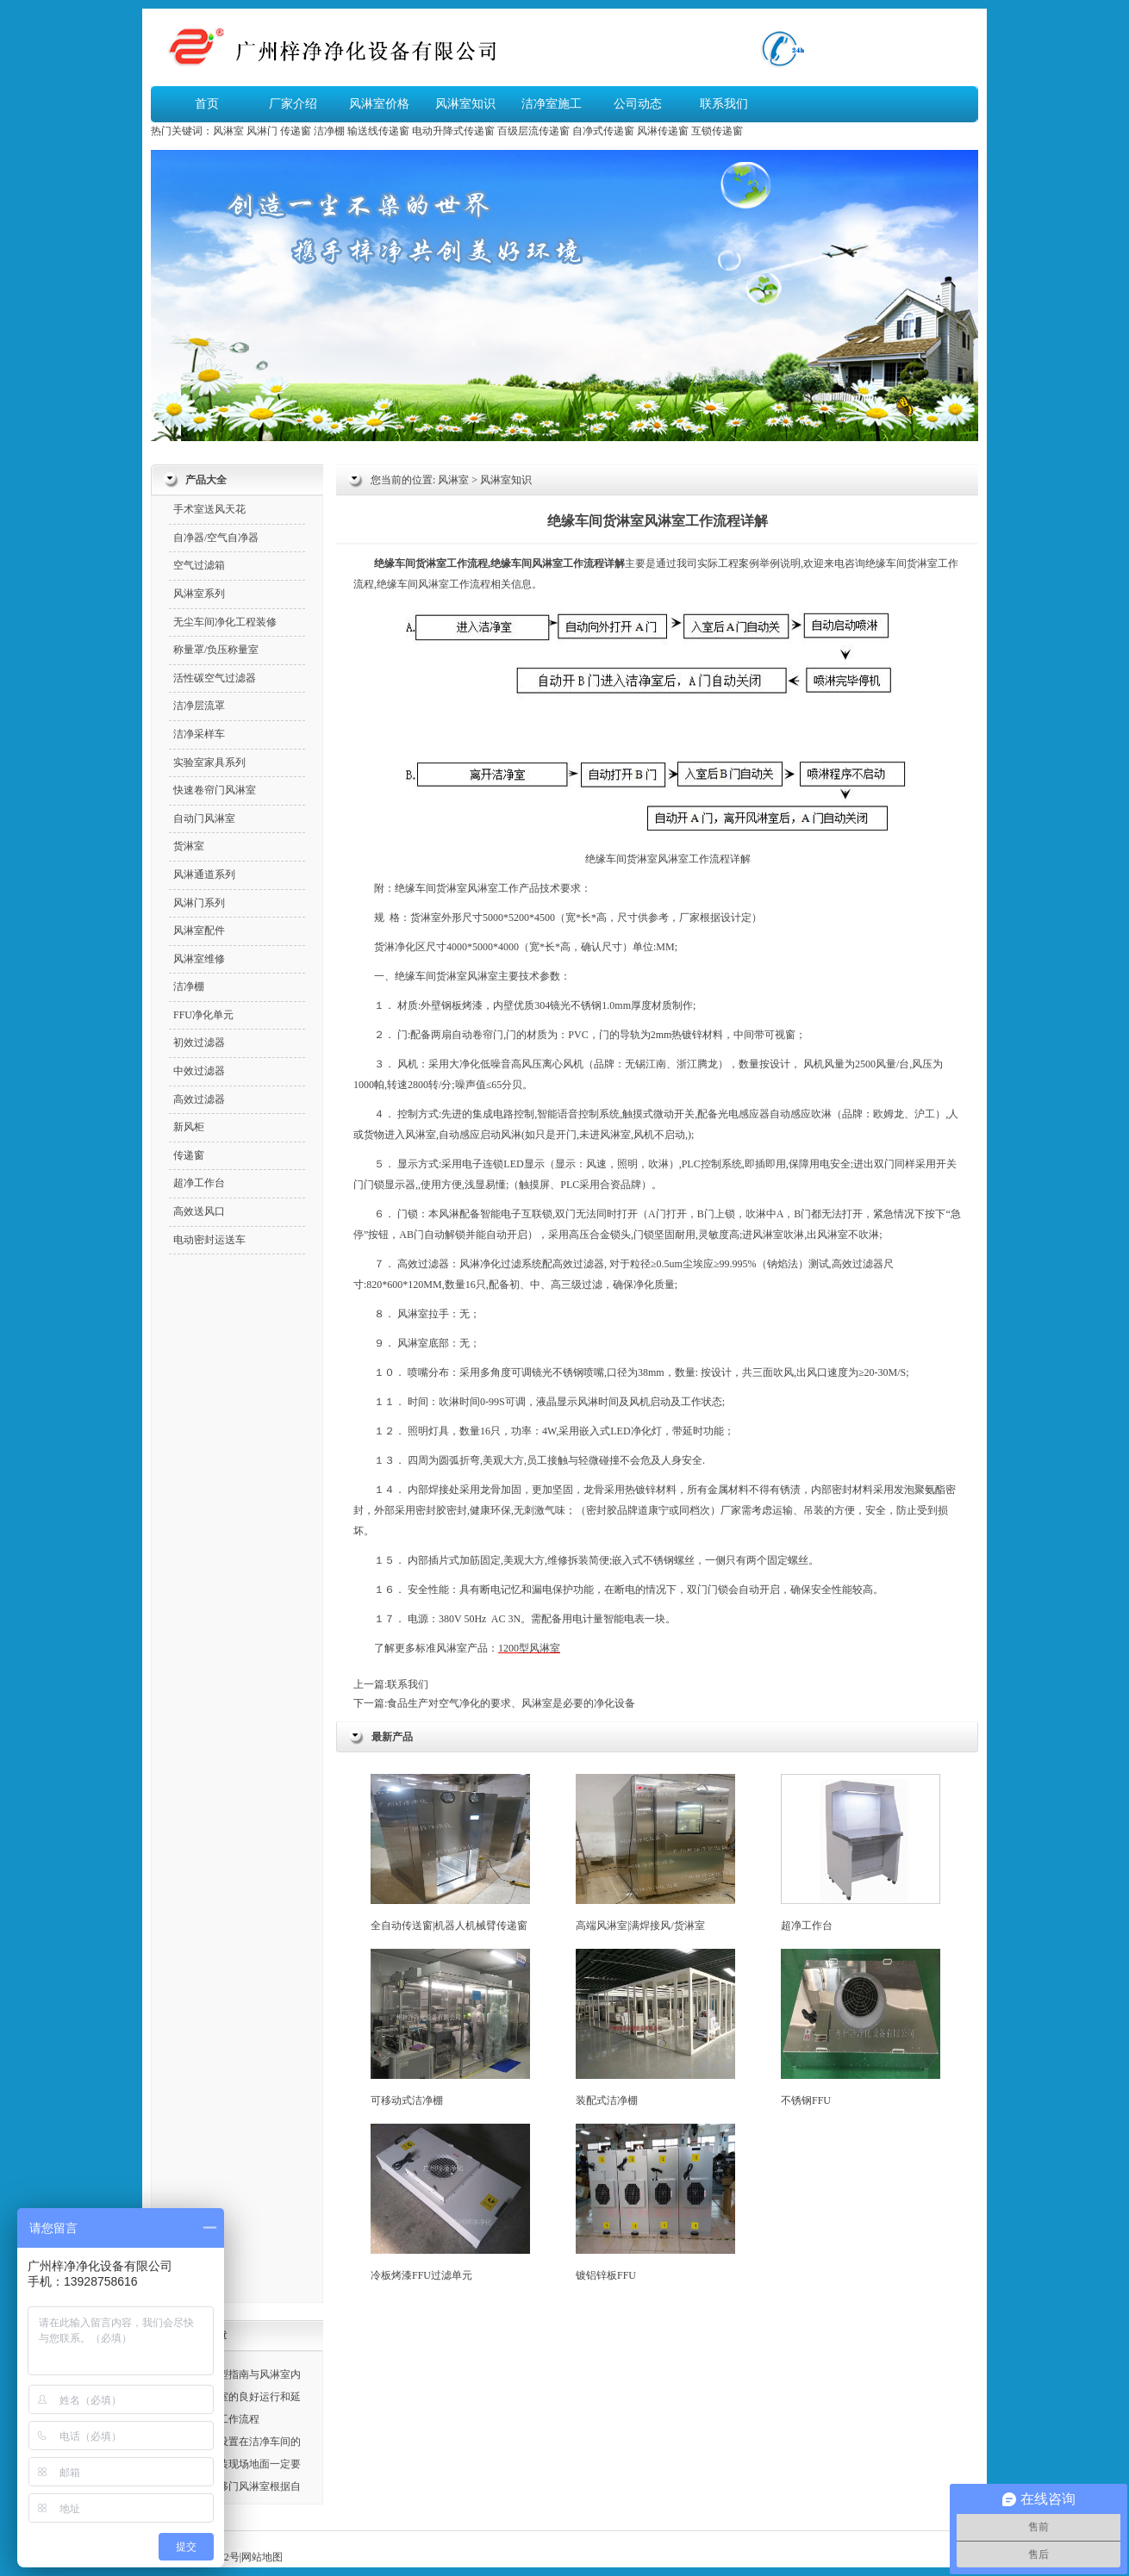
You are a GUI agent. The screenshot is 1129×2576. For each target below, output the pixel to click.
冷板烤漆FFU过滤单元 (450, 2202)
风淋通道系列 (204, 874)
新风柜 (188, 1127)
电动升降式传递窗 (453, 131)
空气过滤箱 (199, 565)
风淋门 (262, 131)
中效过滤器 (199, 1071)
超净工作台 (860, 1853)
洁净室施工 (551, 103)
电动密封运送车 (209, 1240)
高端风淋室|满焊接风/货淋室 (655, 1853)
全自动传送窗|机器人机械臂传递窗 (450, 1853)
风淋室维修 (199, 959)
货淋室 (922, 563)
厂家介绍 (293, 103)
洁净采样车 (199, 734)
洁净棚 (329, 131)
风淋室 (228, 131)
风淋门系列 (199, 903)
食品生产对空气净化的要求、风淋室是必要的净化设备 (511, 1703)
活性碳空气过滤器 (214, 678)
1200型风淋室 (529, 1648)
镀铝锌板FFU (655, 2202)
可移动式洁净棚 (450, 2027)
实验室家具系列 (209, 762)
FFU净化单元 (203, 1015)
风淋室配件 (199, 930)
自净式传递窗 (603, 131)
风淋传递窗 (663, 131)
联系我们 (724, 103)
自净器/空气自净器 (216, 538)
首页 (207, 103)
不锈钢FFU (860, 2027)
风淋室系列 (199, 594)
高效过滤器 (423, 1264)
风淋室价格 (379, 103)
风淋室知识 (465, 103)
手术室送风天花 (209, 509)
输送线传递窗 (378, 131)
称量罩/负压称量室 (216, 650)
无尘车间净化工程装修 (225, 622)
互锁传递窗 (717, 131)
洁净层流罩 (199, 706)
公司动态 (638, 103)
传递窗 (295, 131)
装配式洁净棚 (655, 2027)
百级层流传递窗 (533, 131)
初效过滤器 (199, 1042)
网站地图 (262, 2557)
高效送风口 (199, 1211)
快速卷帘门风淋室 (214, 790)
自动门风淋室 (204, 818)
